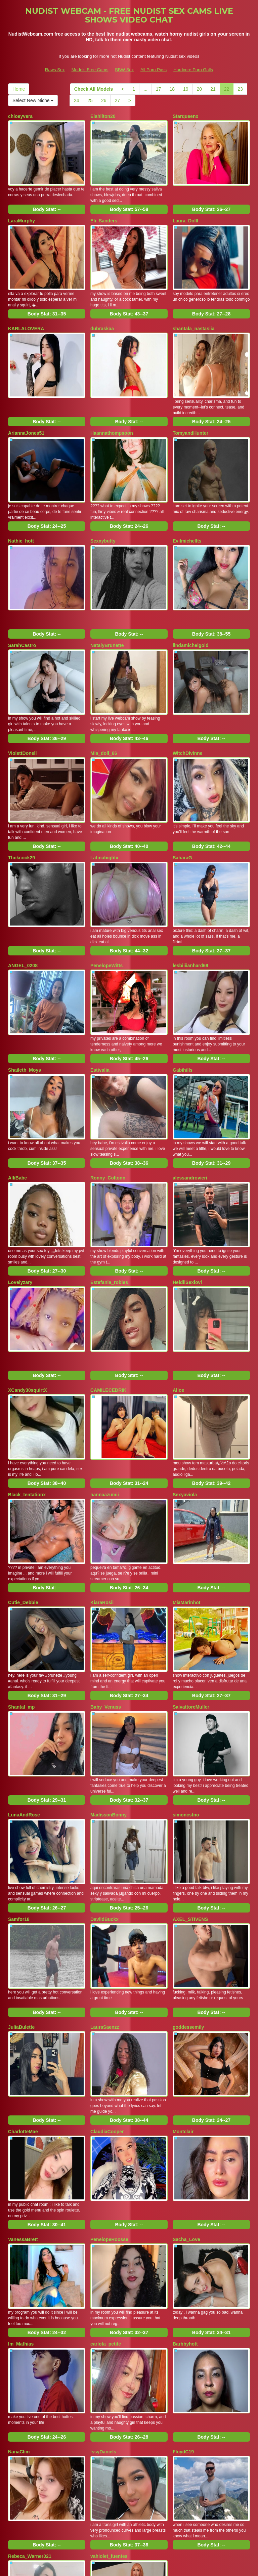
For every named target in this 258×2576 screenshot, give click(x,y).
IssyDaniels (103, 2267)
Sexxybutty (103, 507)
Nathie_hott (21, 507)
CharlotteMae (23, 1972)
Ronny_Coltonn (107, 1094)
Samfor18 (19, 1776)
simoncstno (186, 1680)
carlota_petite (105, 2167)
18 (172, 89)
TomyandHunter (190, 408)
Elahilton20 (103, 116)
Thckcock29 (21, 799)
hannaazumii (104, 1385)
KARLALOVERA (26, 311)
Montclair (183, 1972)
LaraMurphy (21, 212)
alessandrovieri (190, 1094)
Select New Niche (32, 100)
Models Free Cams (90, 69)
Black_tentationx (27, 1385)
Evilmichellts (187, 507)
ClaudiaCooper (107, 1972)
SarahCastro (22, 603)
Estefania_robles (109, 1190)
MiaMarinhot (186, 1485)
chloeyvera (20, 116)
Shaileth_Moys (24, 994)
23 (240, 89)
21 (213, 89)
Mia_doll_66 (103, 702)
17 (158, 89)
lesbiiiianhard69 (190, 898)
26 (103, 100)
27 (117, 100)
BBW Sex (124, 69)
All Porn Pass (153, 69)
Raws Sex (55, 69)
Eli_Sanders (103, 212)
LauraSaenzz (104, 1876)
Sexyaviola (185, 1385)
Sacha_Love (186, 2071)
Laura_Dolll (185, 212)
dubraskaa (102, 311)
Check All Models (93, 89)
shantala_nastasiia (194, 311)
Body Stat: (46, 201)
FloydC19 (183, 2267)
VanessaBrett (23, 2071)
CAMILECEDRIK (108, 1289)
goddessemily (188, 1876)
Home (18, 89)
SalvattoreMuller (191, 1581)
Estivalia (100, 994)
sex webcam (169, 2518)
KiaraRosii (102, 1485)
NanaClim (19, 2267)
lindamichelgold (191, 603)
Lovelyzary (20, 1190)
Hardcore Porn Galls (193, 69)
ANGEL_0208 (23, 898)
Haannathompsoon (111, 408)
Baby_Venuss (105, 1581)
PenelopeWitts (106, 898)
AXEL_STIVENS (190, 1776)
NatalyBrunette (107, 603)
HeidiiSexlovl (187, 1190)
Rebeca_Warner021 (29, 2363)
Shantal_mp (21, 1581)
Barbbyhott (185, 2167)
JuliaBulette (21, 1876)
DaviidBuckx (104, 1776)
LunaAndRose (24, 1680)
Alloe (178, 1289)
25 (90, 100)
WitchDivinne (188, 702)
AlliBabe (17, 1094)
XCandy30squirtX (27, 1289)
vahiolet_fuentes (108, 2363)
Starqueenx (185, 116)
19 (185, 89)
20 (199, 89)
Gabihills (182, 994)
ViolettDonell (22, 702)
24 (76, 100)
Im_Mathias (21, 2167)
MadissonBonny (108, 1680)
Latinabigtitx (104, 799)
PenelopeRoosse (109, 2071)
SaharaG (182, 799)
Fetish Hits (182, 2566)
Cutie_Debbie (23, 1485)
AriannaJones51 (26, 408)
